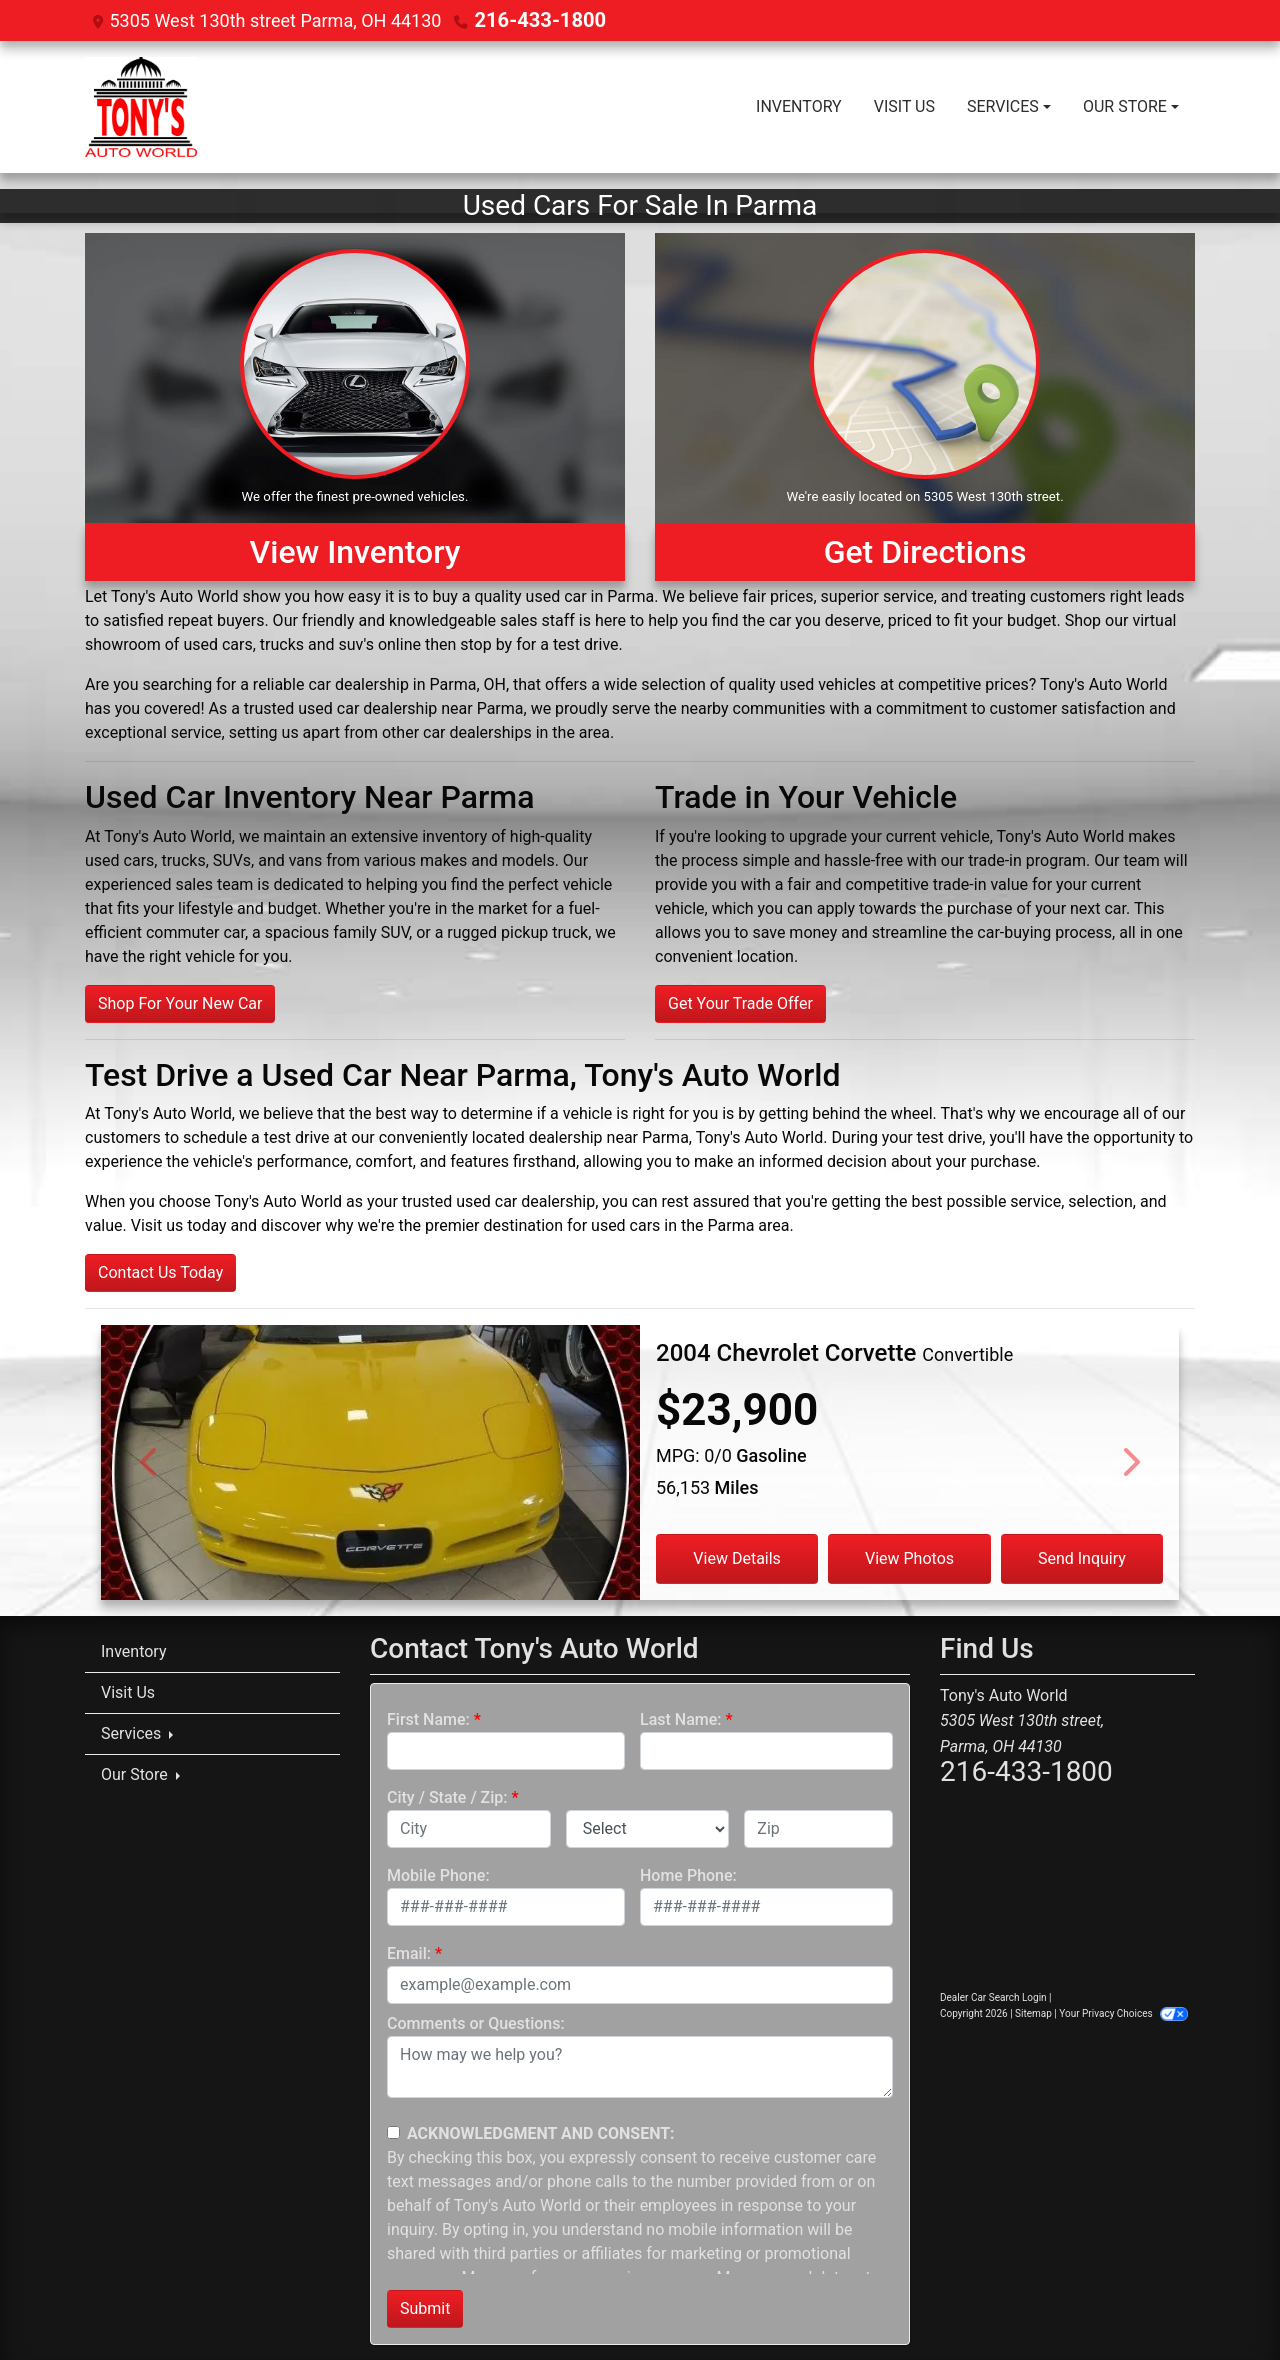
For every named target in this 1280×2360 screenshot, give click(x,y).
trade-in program (1027, 859)
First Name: (428, 1718)
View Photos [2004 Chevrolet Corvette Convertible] (909, 1557)
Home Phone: (688, 1874)
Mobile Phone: (438, 1874)
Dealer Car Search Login (993, 1996)
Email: (409, 1952)
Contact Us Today (160, 1271)
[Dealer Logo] (141, 106)
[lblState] (648, 1828)
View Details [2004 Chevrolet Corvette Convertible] (737, 1557)
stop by (486, 643)
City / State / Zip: (447, 1796)
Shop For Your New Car (180, 1002)
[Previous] (150, 1461)
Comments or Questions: (476, 2022)
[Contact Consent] (393, 2131)
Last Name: (681, 1718)
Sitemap (1033, 2012)
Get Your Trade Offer (740, 1002)
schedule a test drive (256, 1136)
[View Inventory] (355, 406)
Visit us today (179, 1224)
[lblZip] (818, 1828)
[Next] (1130, 1461)
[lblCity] (469, 1828)
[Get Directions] (925, 406)
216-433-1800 (532, 19)
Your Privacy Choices (1123, 2012)
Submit (425, 2307)
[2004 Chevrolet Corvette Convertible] (370, 1494)
